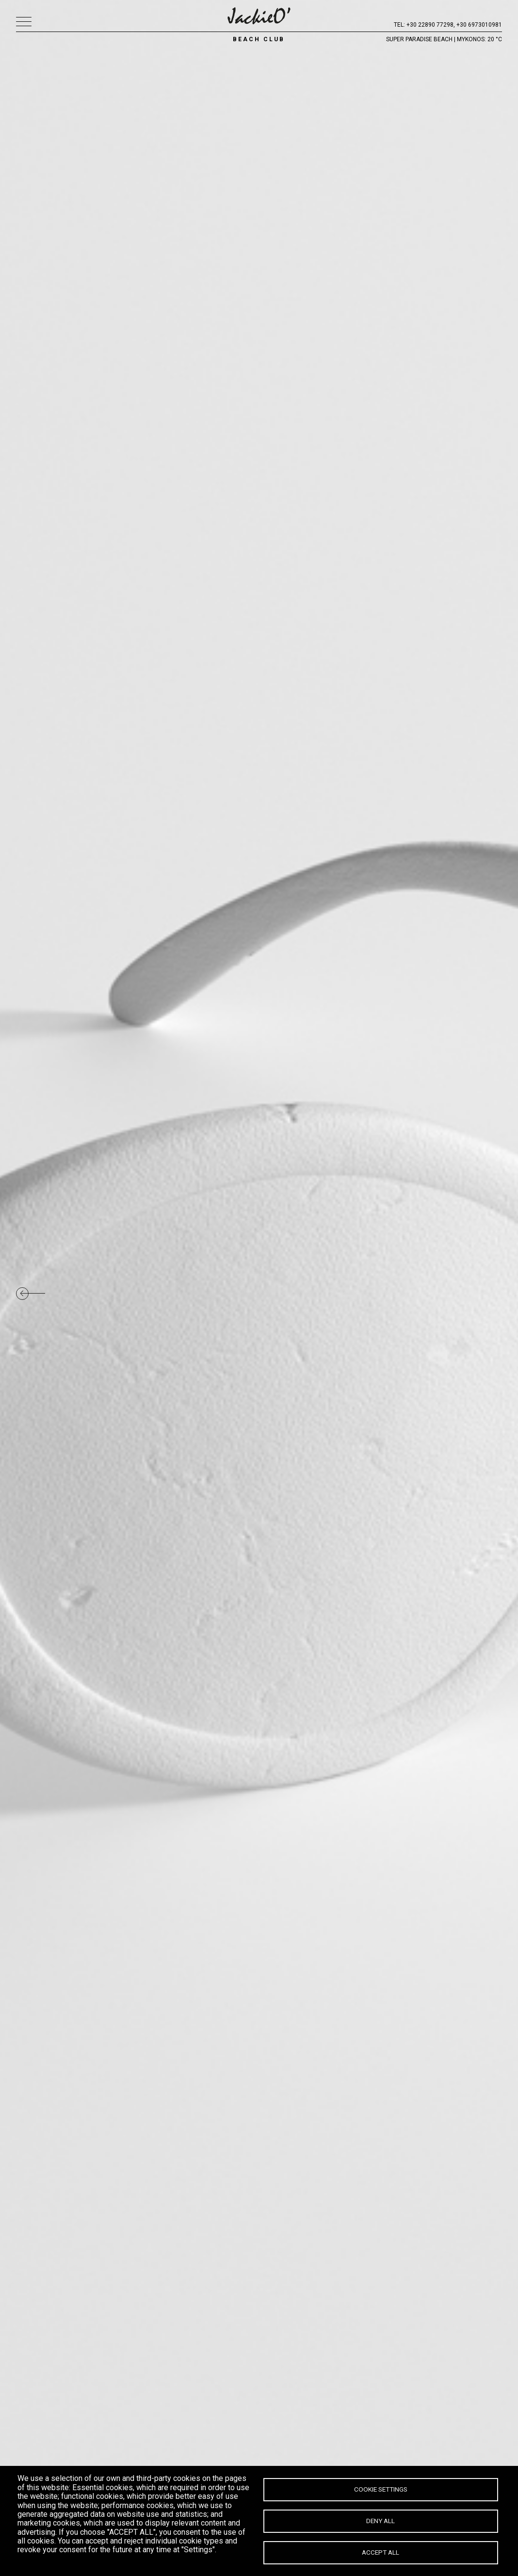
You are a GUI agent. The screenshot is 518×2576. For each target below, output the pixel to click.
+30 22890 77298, (430, 24)
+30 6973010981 (479, 24)
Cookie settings (380, 2489)
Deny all (380, 2521)
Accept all (380, 2552)
